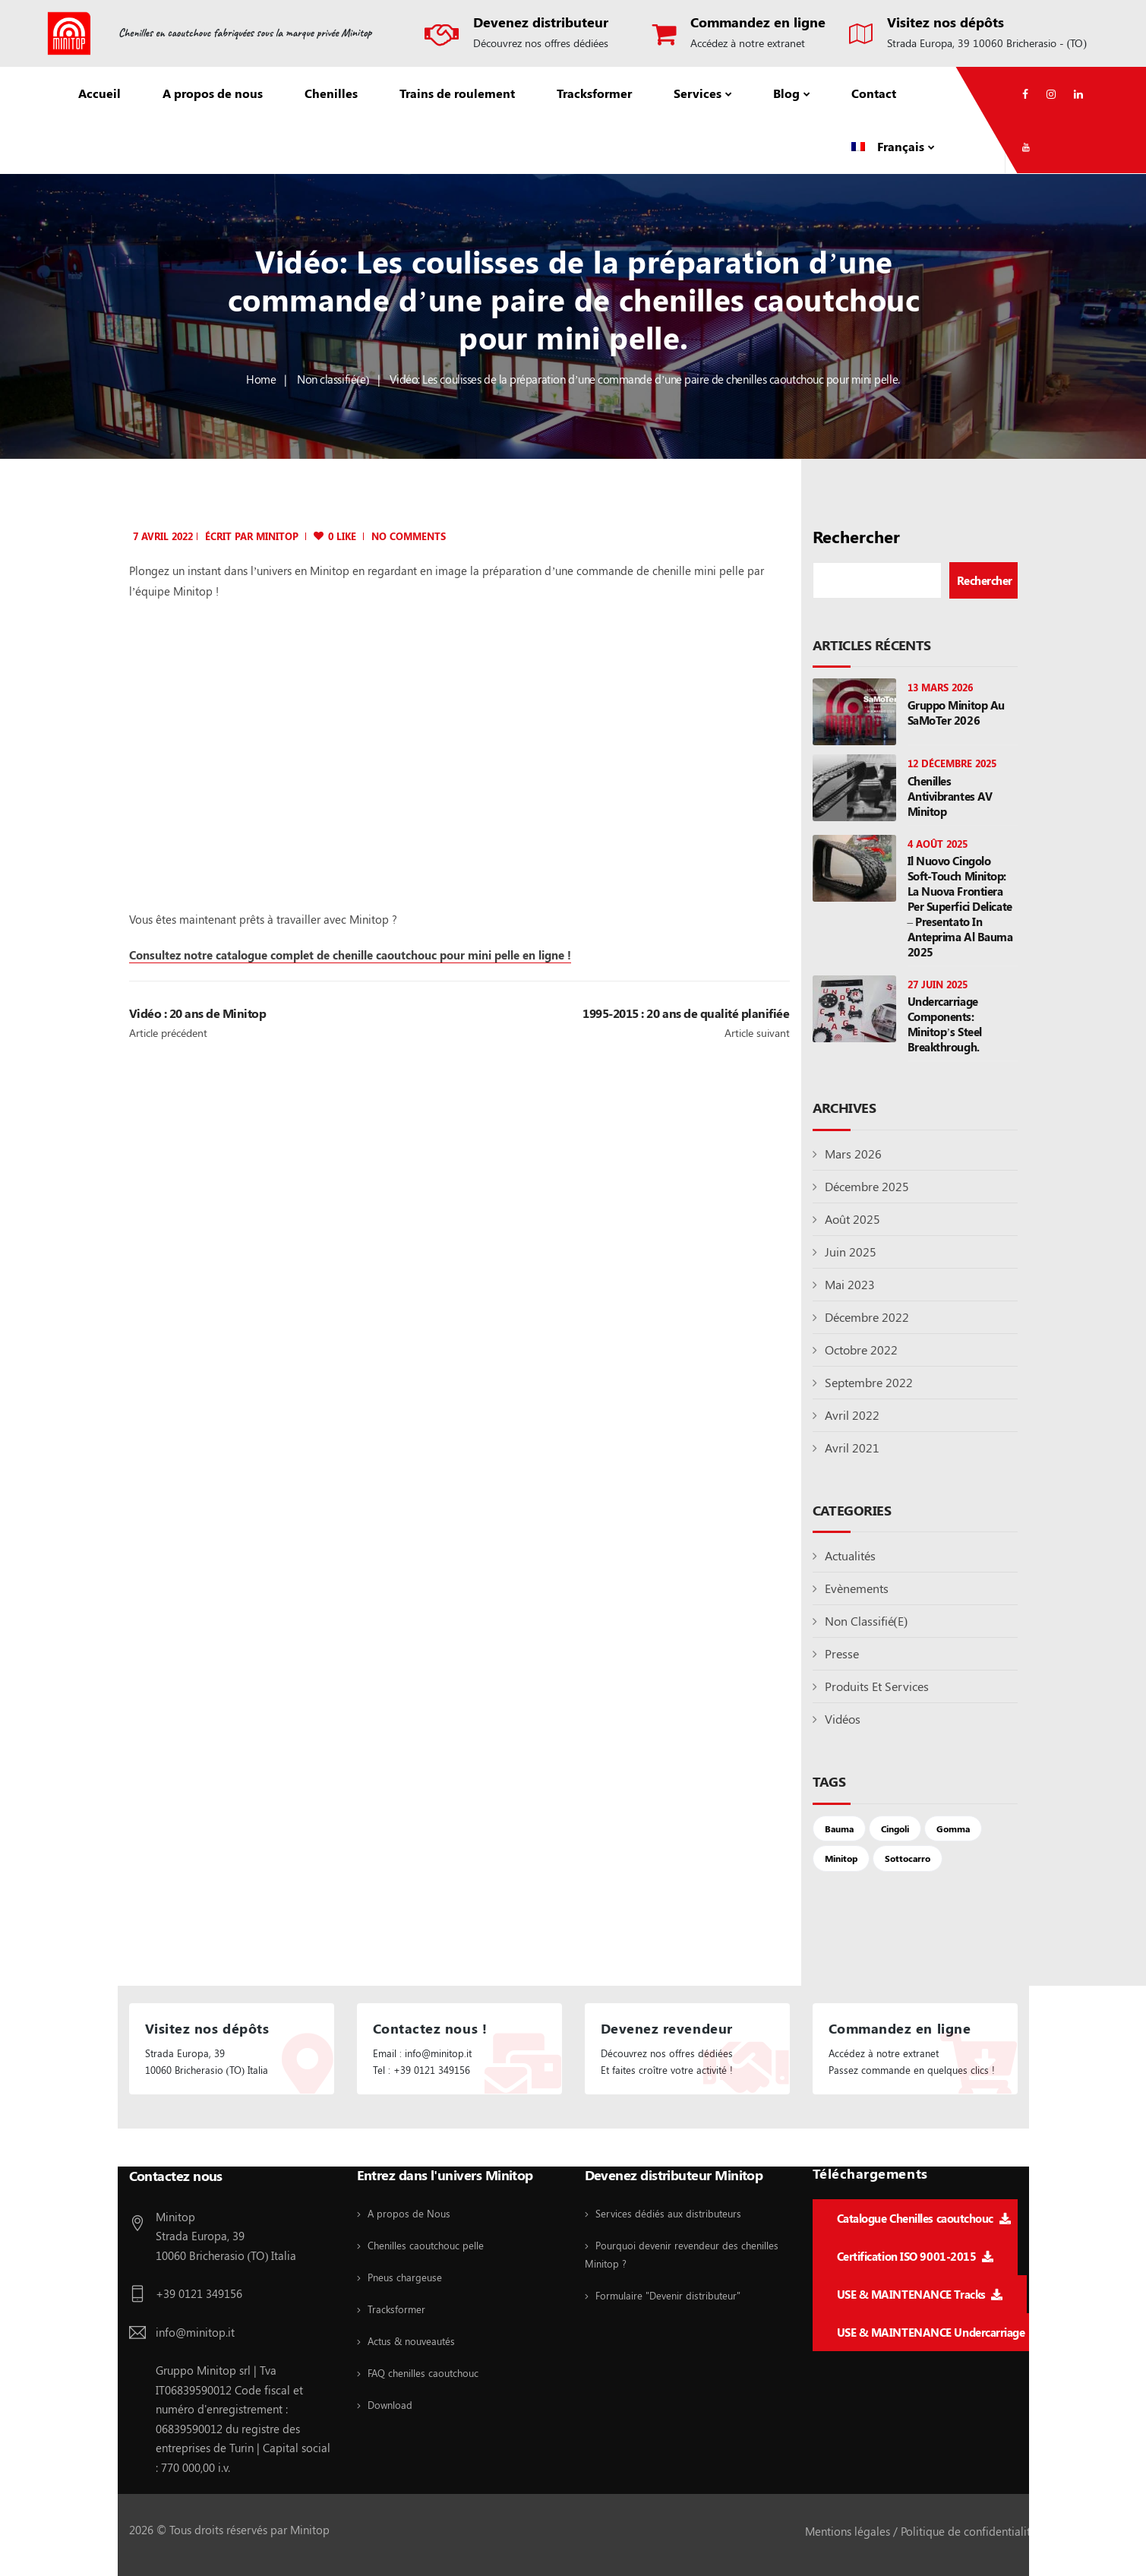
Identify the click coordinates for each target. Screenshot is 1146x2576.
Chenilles (331, 93)
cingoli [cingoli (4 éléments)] (895, 1828)
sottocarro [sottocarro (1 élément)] (907, 1858)
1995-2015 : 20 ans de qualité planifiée (685, 1013)
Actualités (850, 1555)
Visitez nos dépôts (945, 22)
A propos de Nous (409, 2213)
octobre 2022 (861, 1350)
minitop (277, 535)
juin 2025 (850, 1252)
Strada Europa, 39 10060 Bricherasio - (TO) (987, 43)
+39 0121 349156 (199, 2293)
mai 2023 (850, 1284)
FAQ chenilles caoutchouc (423, 2372)
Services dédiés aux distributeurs (668, 2213)
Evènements (857, 1588)
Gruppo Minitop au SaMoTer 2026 (956, 712)
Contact (873, 93)
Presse (842, 1653)
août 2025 (852, 1219)
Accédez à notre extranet (747, 43)
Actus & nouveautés (411, 2340)
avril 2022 (852, 1415)
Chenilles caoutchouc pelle (426, 2245)
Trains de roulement (457, 93)
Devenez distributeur (540, 22)
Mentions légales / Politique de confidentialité (921, 2531)
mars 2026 (853, 1154)
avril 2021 (852, 1448)
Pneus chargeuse (405, 2277)
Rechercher (856, 537)
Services (697, 93)
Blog (786, 93)
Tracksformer (594, 93)
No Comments (408, 535)
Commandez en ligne (758, 22)
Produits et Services (877, 1686)
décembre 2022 (867, 1317)
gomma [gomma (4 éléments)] (953, 1828)
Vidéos (842, 1719)
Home (261, 379)
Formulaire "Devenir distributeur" (667, 2295)
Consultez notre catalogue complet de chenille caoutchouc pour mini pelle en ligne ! (350, 954)
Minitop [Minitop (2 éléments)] (841, 1858)
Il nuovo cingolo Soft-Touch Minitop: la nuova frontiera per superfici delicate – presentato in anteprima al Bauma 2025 (960, 906)
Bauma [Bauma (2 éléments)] (839, 1828)
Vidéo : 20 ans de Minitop (198, 1013)
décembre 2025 (867, 1186)
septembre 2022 (869, 1382)
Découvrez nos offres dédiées (540, 43)
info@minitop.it (195, 2332)
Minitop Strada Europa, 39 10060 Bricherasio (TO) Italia (226, 2236)
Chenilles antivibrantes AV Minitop (950, 796)
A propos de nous (213, 93)
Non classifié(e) (333, 379)
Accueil (99, 93)
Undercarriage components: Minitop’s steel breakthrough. (945, 1024)
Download (390, 2404)
